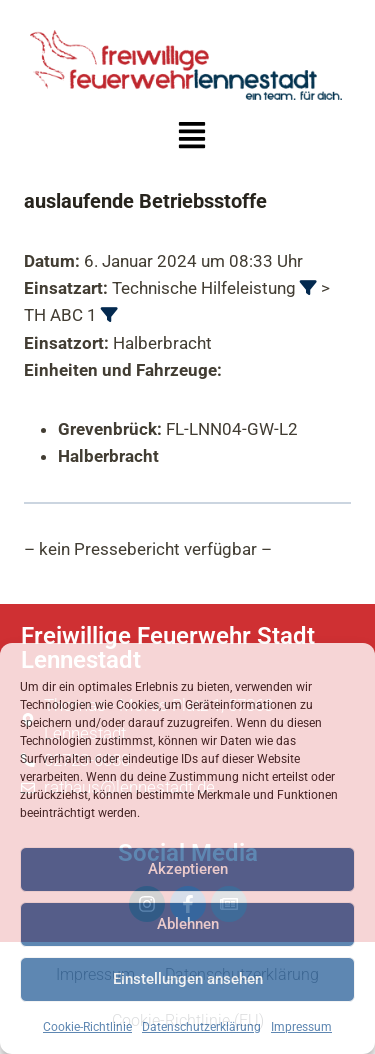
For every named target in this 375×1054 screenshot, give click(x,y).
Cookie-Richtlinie (87, 1027)
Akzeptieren (188, 869)
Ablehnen (188, 924)
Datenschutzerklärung (201, 1027)
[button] (191, 138)
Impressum (301, 1027)
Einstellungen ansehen (188, 979)
